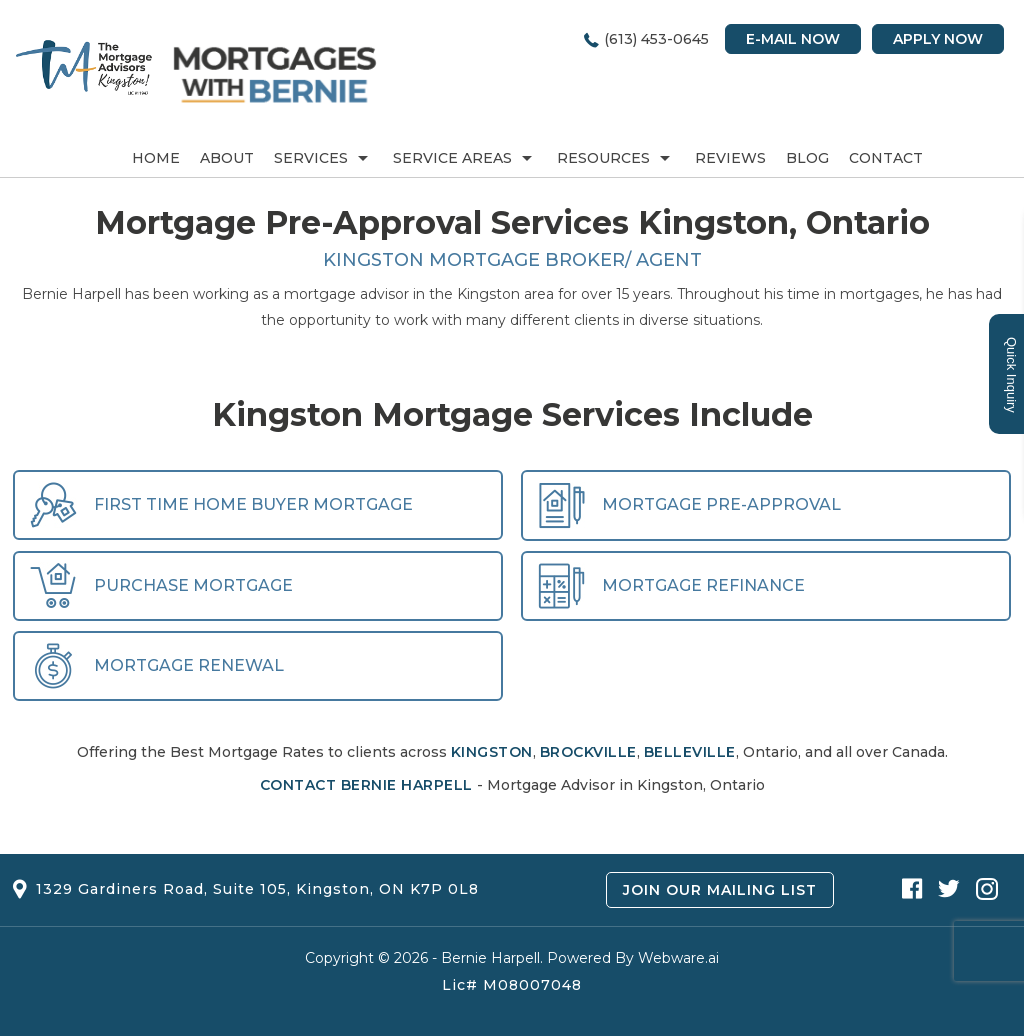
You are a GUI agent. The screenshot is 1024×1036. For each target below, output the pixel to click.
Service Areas (452, 158)
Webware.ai (678, 958)
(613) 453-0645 (656, 39)
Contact (886, 158)
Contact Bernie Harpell (366, 785)
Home (156, 158)
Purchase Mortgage (161, 585)
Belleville (690, 752)
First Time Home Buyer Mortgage (221, 504)
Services (311, 158)
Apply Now (938, 39)
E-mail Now (793, 39)
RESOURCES (603, 158)
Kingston (492, 752)
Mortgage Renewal (157, 665)
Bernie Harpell (490, 958)
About (227, 158)
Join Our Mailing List (720, 890)
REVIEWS (730, 158)
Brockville (588, 752)
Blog (807, 158)
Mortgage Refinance (671, 585)
